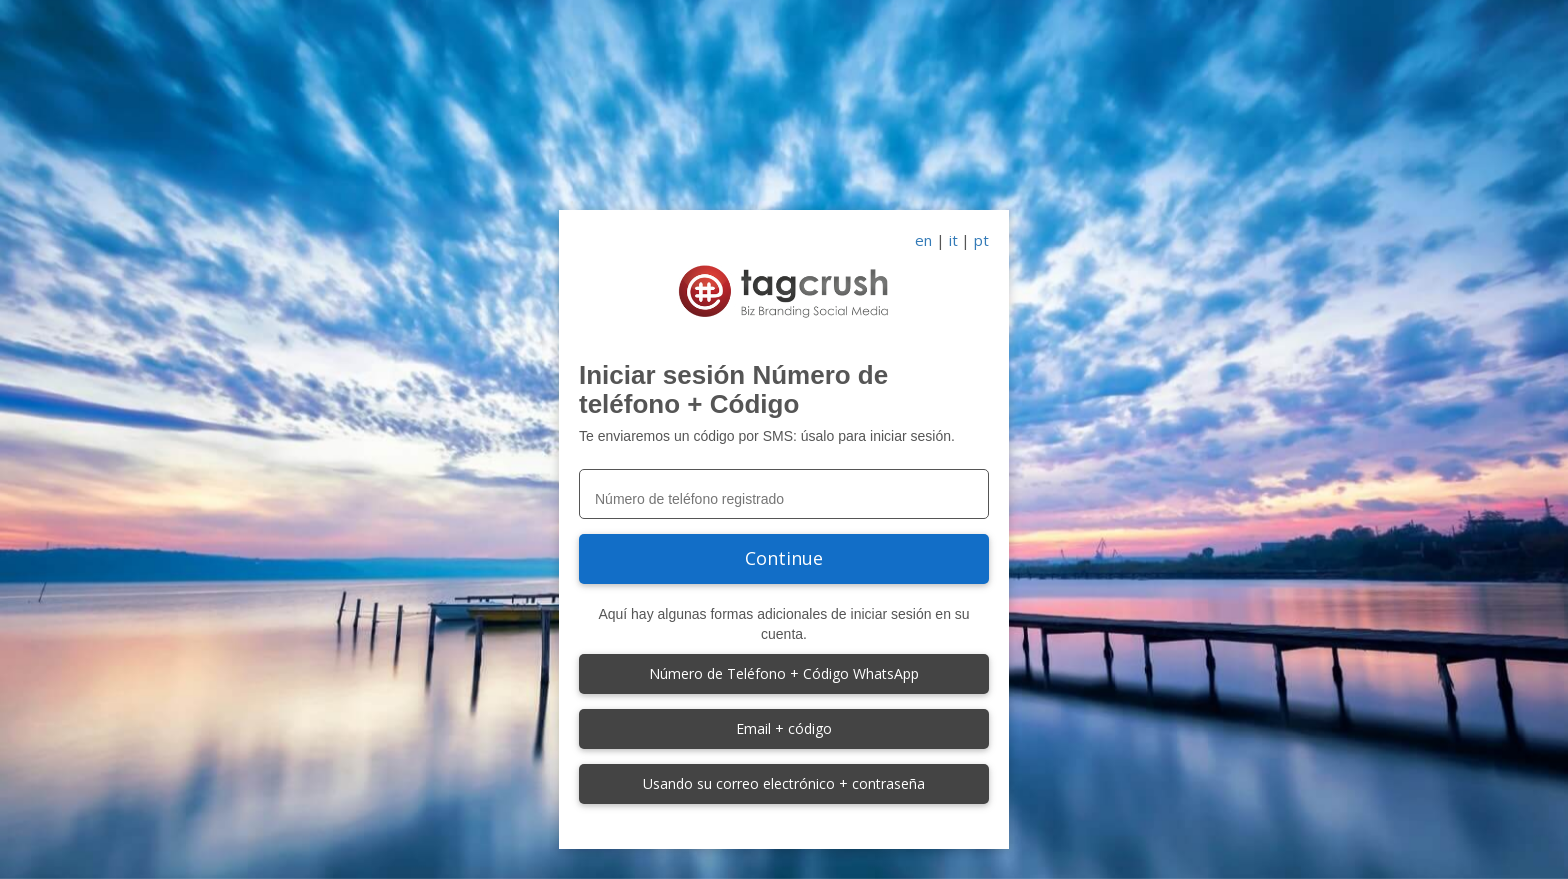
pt (981, 240)
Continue (784, 558)
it (953, 240)
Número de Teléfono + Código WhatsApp (784, 673)
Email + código (784, 728)
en (923, 240)
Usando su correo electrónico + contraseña (784, 783)
